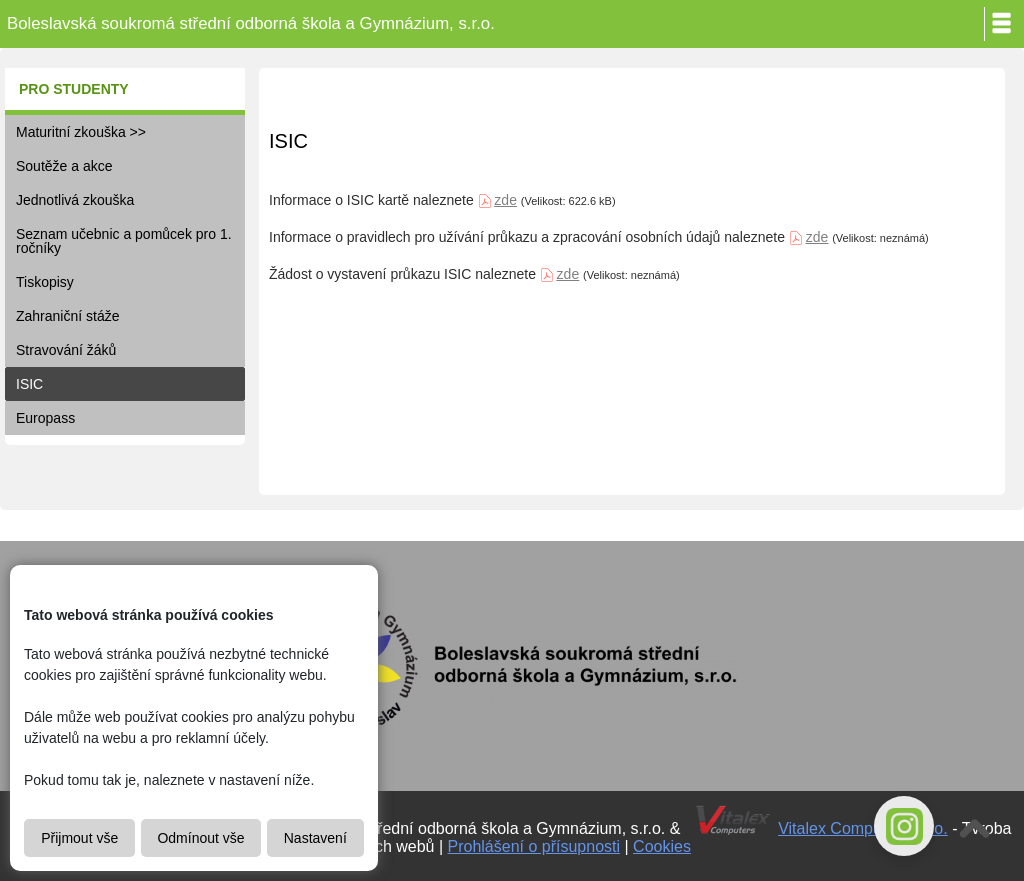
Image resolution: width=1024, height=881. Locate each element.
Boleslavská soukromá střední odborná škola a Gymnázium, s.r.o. (251, 23)
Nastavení (315, 838)
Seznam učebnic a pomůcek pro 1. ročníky (124, 241)
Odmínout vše (200, 838)
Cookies (662, 846)
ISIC (29, 384)
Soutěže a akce (64, 166)
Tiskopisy (45, 282)
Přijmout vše (79, 838)
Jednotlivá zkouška (75, 200)
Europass (45, 418)
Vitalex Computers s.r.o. (863, 828)
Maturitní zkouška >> (81, 132)
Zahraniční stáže (68, 316)
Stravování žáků (66, 350)
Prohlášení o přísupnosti (534, 846)
